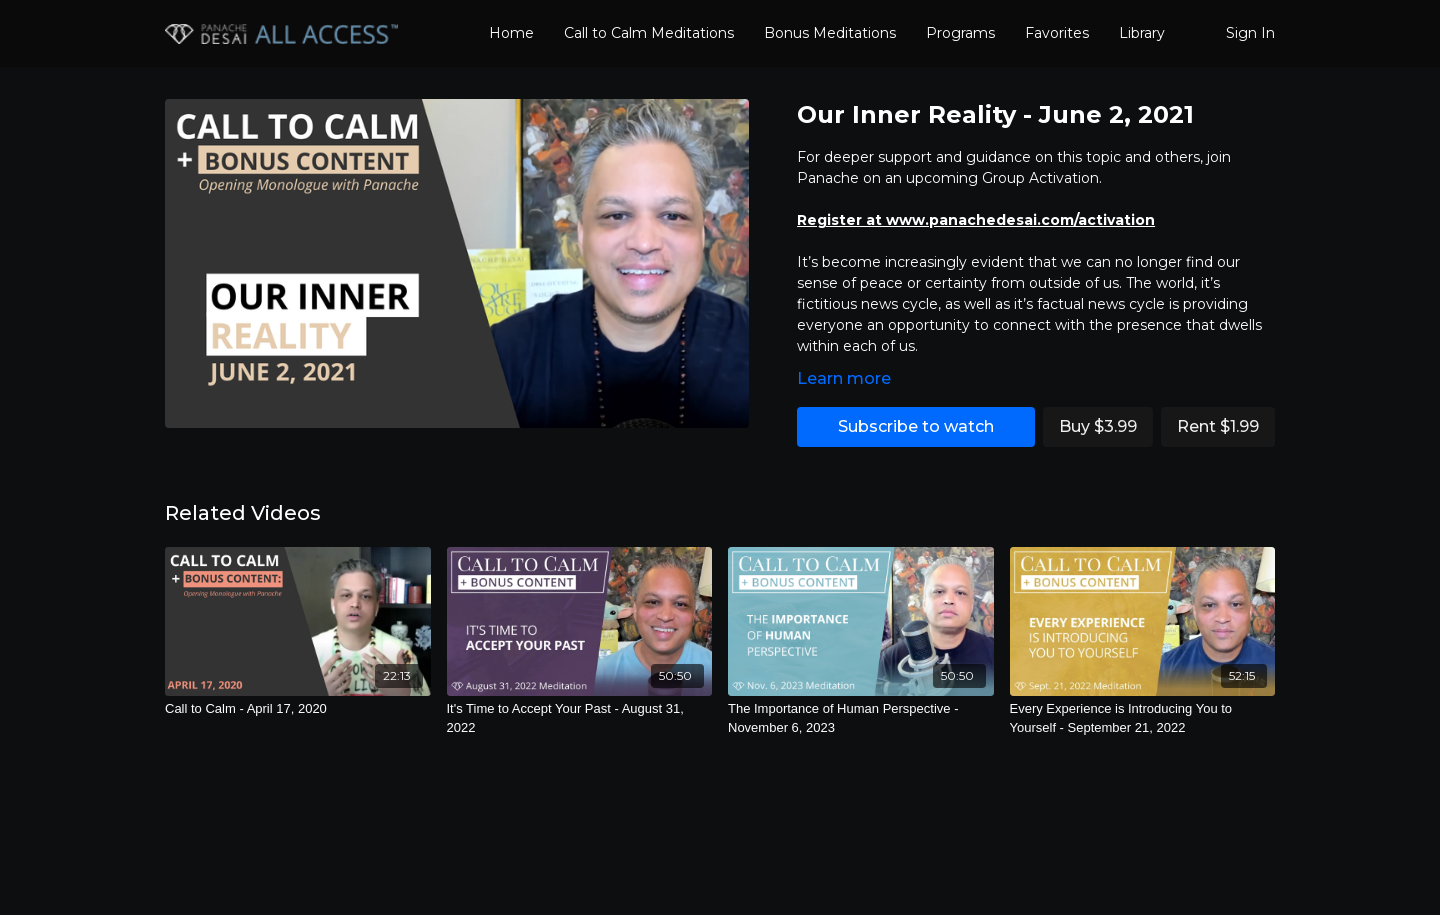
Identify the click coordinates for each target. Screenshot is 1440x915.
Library (1142, 33)
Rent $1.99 (1218, 426)
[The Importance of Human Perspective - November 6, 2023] (861, 718)
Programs (960, 33)
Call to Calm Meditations (649, 33)
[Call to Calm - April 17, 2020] (298, 709)
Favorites (1057, 33)
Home (511, 33)
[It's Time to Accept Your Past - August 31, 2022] (580, 718)
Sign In (1250, 33)
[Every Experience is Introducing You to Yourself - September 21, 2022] (1143, 718)
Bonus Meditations (830, 33)
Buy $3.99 (1098, 426)
